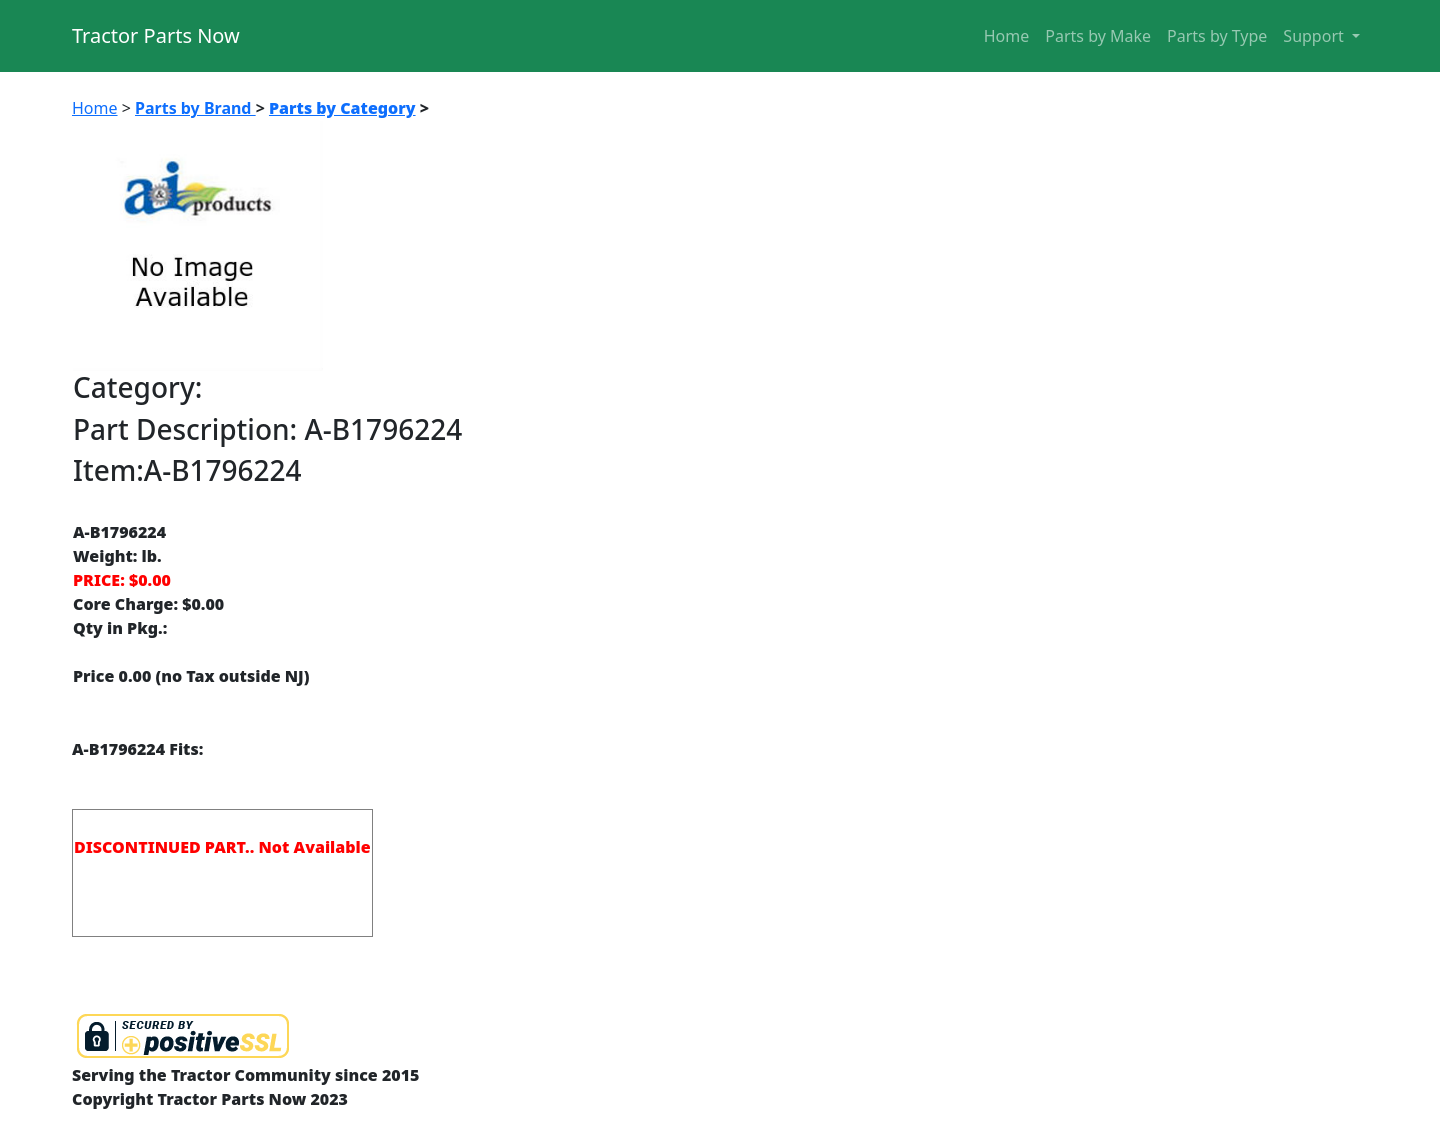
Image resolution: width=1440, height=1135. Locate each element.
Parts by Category (342, 108)
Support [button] (1315, 36)
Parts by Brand (195, 108)
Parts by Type (1217, 36)
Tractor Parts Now (156, 35)
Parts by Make (1098, 36)
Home (1007, 36)
